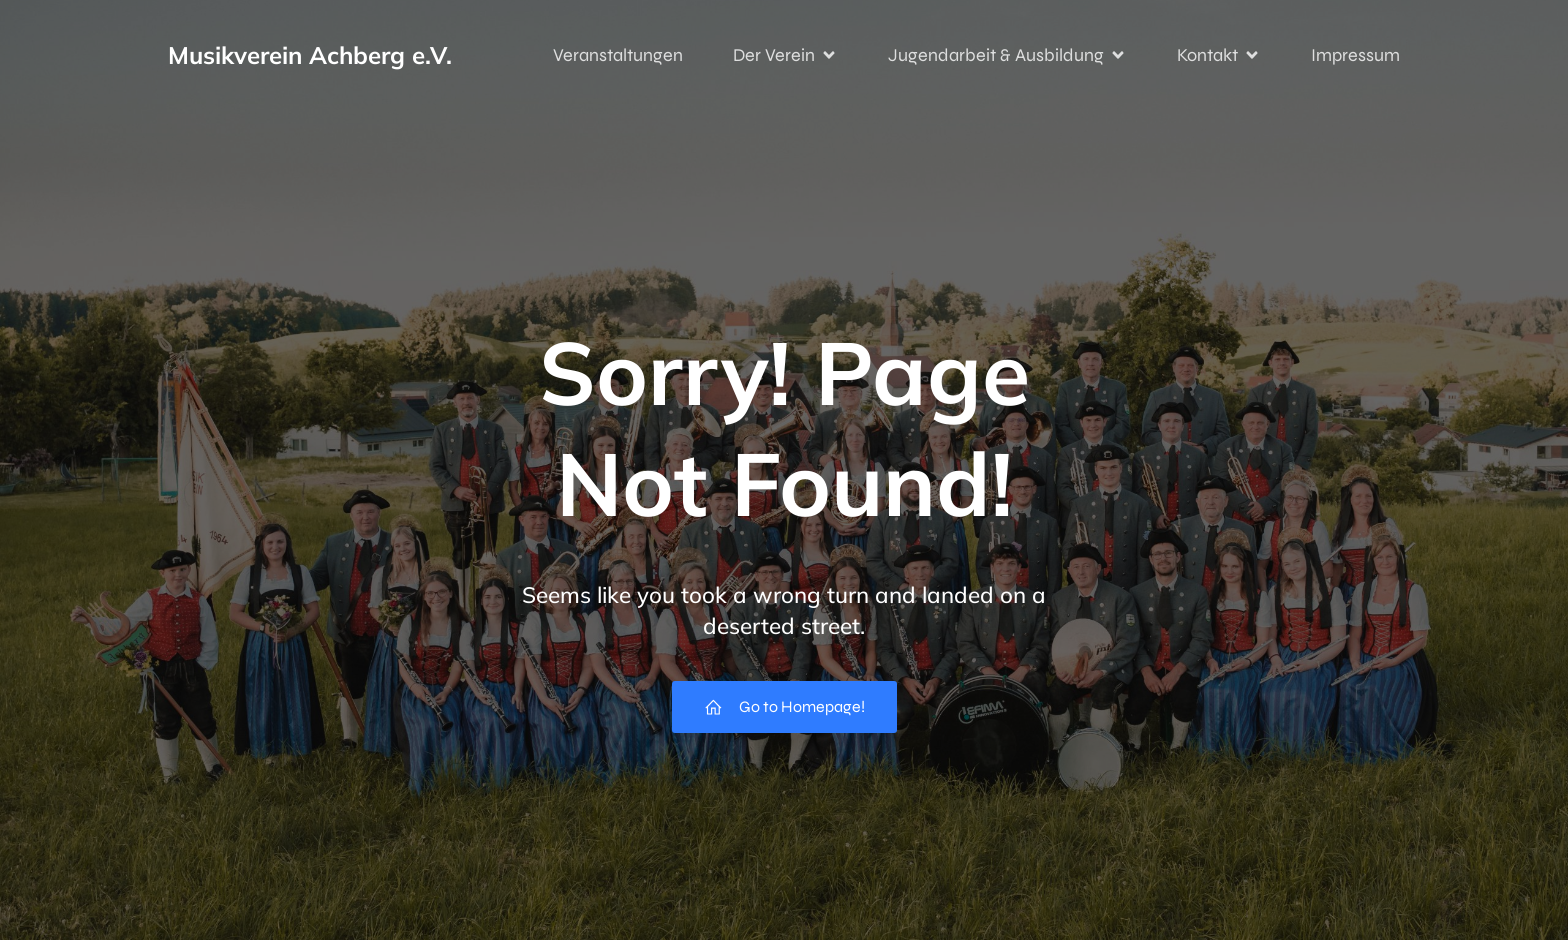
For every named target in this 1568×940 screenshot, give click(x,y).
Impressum (1355, 55)
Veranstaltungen (618, 55)
